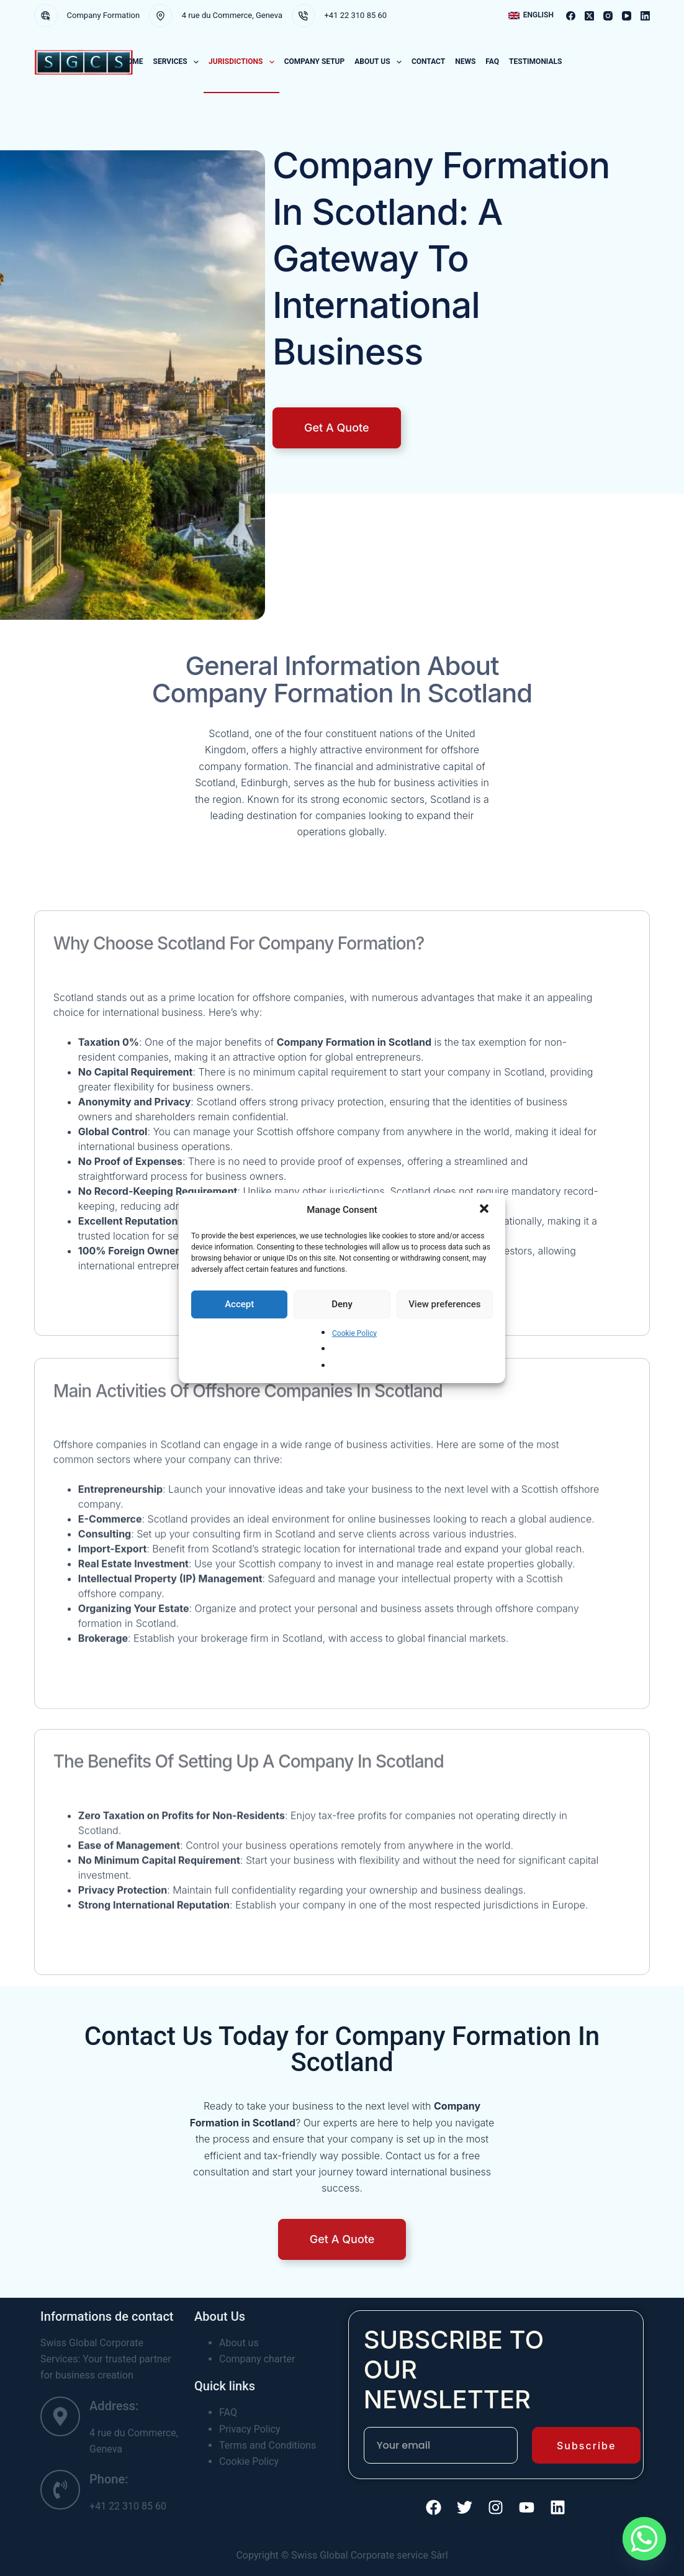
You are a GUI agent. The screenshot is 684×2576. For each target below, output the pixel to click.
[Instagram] (608, 15)
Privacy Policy (250, 2429)
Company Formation (103, 15)
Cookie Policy (354, 1333)
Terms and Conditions (267, 2445)
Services (178, 62)
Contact (428, 61)
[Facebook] (570, 15)
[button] (485, 1209)
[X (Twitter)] (589, 15)
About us (380, 62)
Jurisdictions (244, 62)
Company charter (257, 2359)
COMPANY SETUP (314, 61)
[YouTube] (626, 15)
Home (132, 61)
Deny (342, 1304)
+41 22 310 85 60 (355, 15)
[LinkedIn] (645, 15)
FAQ (492, 61)
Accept (239, 1304)
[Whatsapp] (644, 2538)
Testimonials (535, 61)
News (465, 61)
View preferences (444, 1304)
